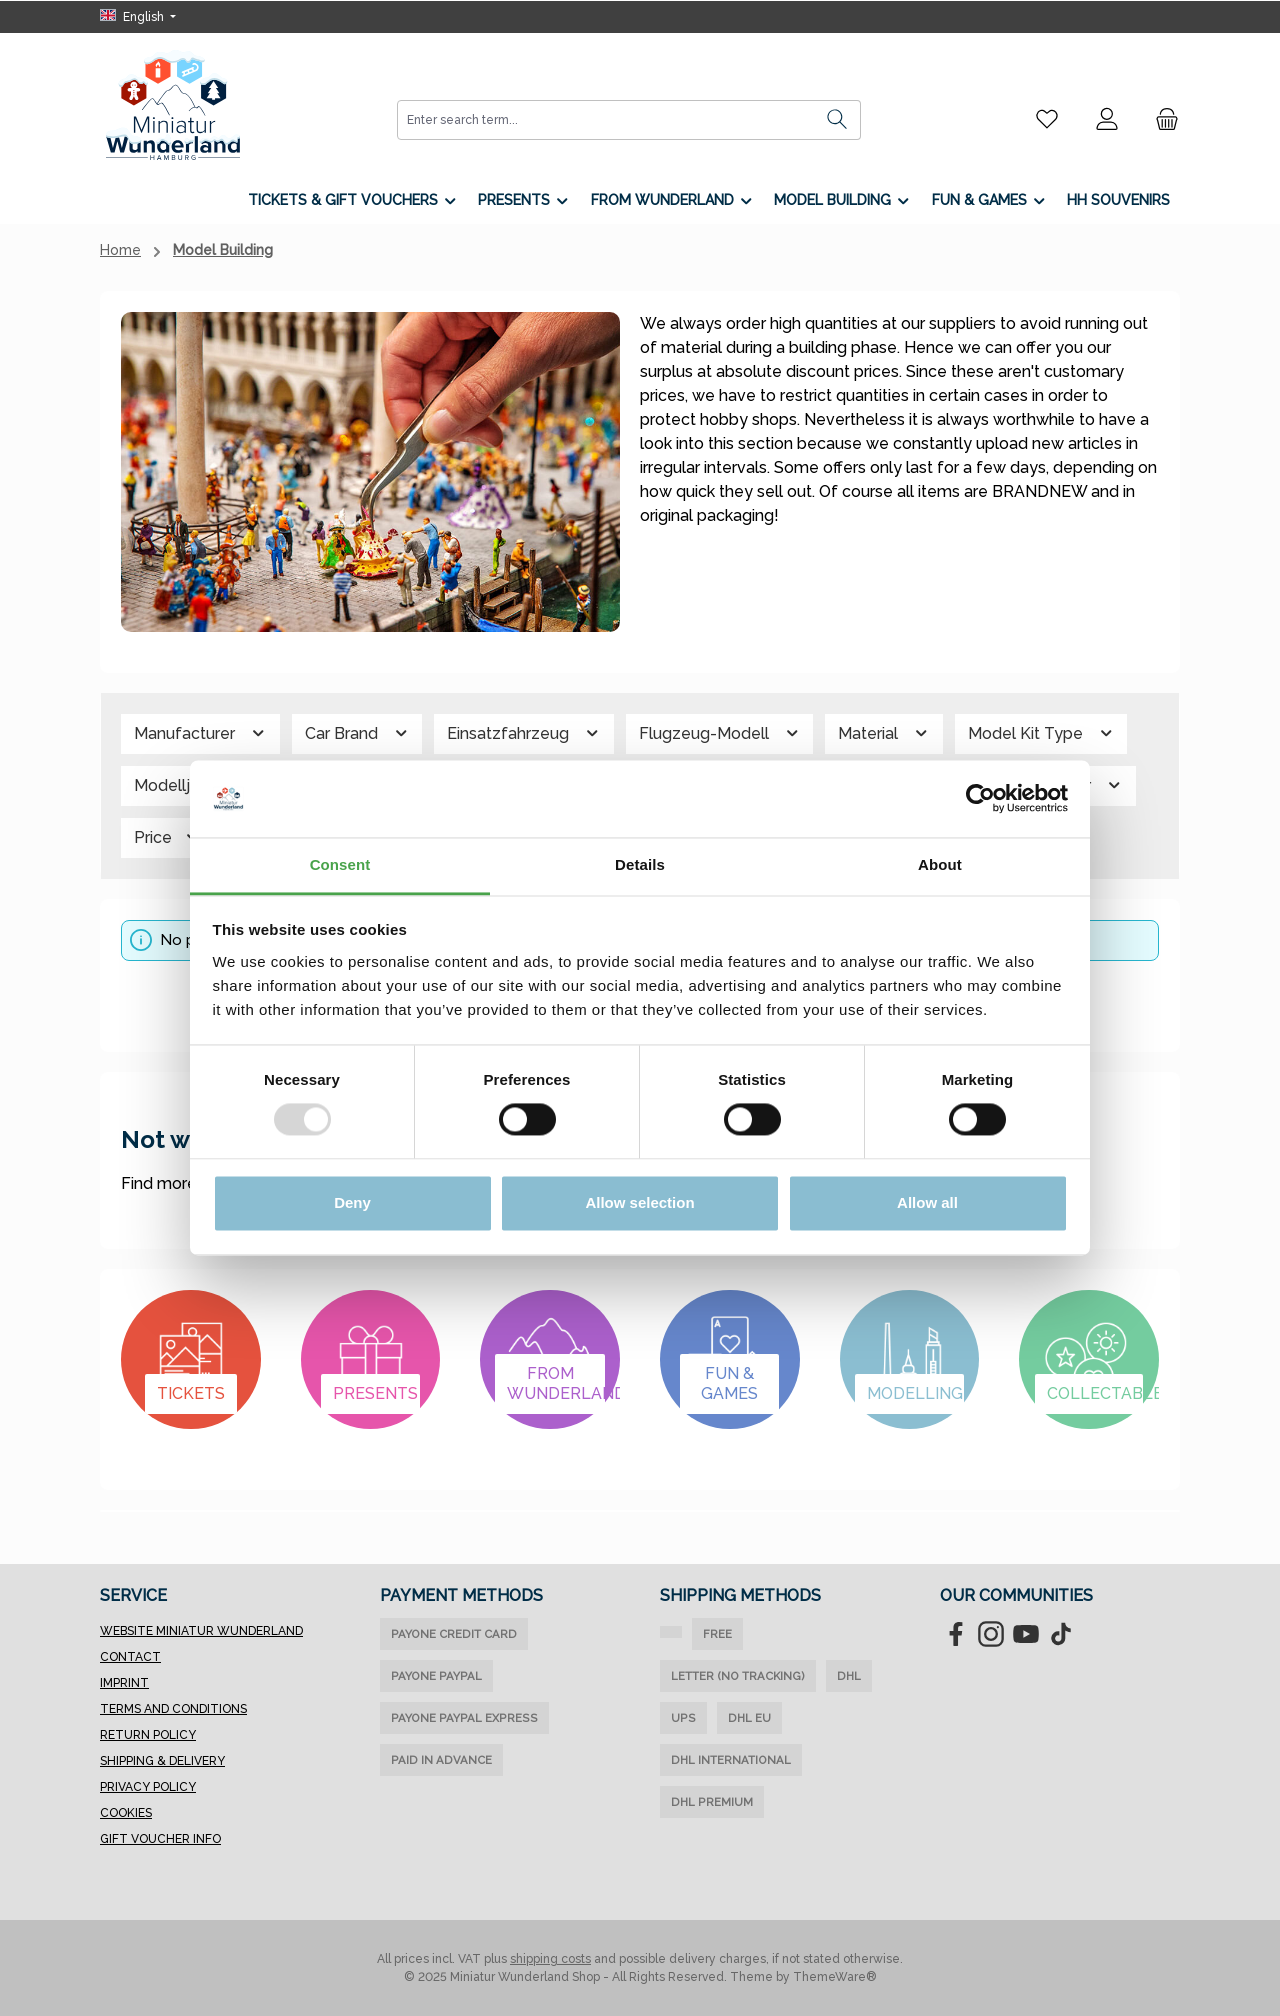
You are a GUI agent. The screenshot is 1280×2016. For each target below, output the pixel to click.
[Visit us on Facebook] (956, 1634)
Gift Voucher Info (160, 1839)
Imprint (124, 1683)
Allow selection (639, 1202)
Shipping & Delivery (162, 1761)
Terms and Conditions (173, 1709)
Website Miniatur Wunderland (201, 1631)
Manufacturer (200, 733)
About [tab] (940, 864)
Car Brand (357, 733)
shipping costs (550, 1959)
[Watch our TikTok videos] (1061, 1634)
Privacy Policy (148, 1787)
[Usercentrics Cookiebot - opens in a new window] (980, 799)
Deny (352, 1202)
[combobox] (606, 120)
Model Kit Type (1041, 733)
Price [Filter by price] (167, 837)
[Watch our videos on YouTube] (1026, 1634)
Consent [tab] (340, 864)
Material (884, 733)
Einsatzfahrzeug (524, 733)
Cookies (126, 1813)
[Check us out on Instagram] (991, 1634)
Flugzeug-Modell (720, 733)
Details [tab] (640, 864)
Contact (130, 1657)
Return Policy (148, 1735)
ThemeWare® (835, 1977)
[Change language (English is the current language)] (138, 17)
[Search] (837, 120)
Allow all (927, 1202)
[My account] (1107, 119)
